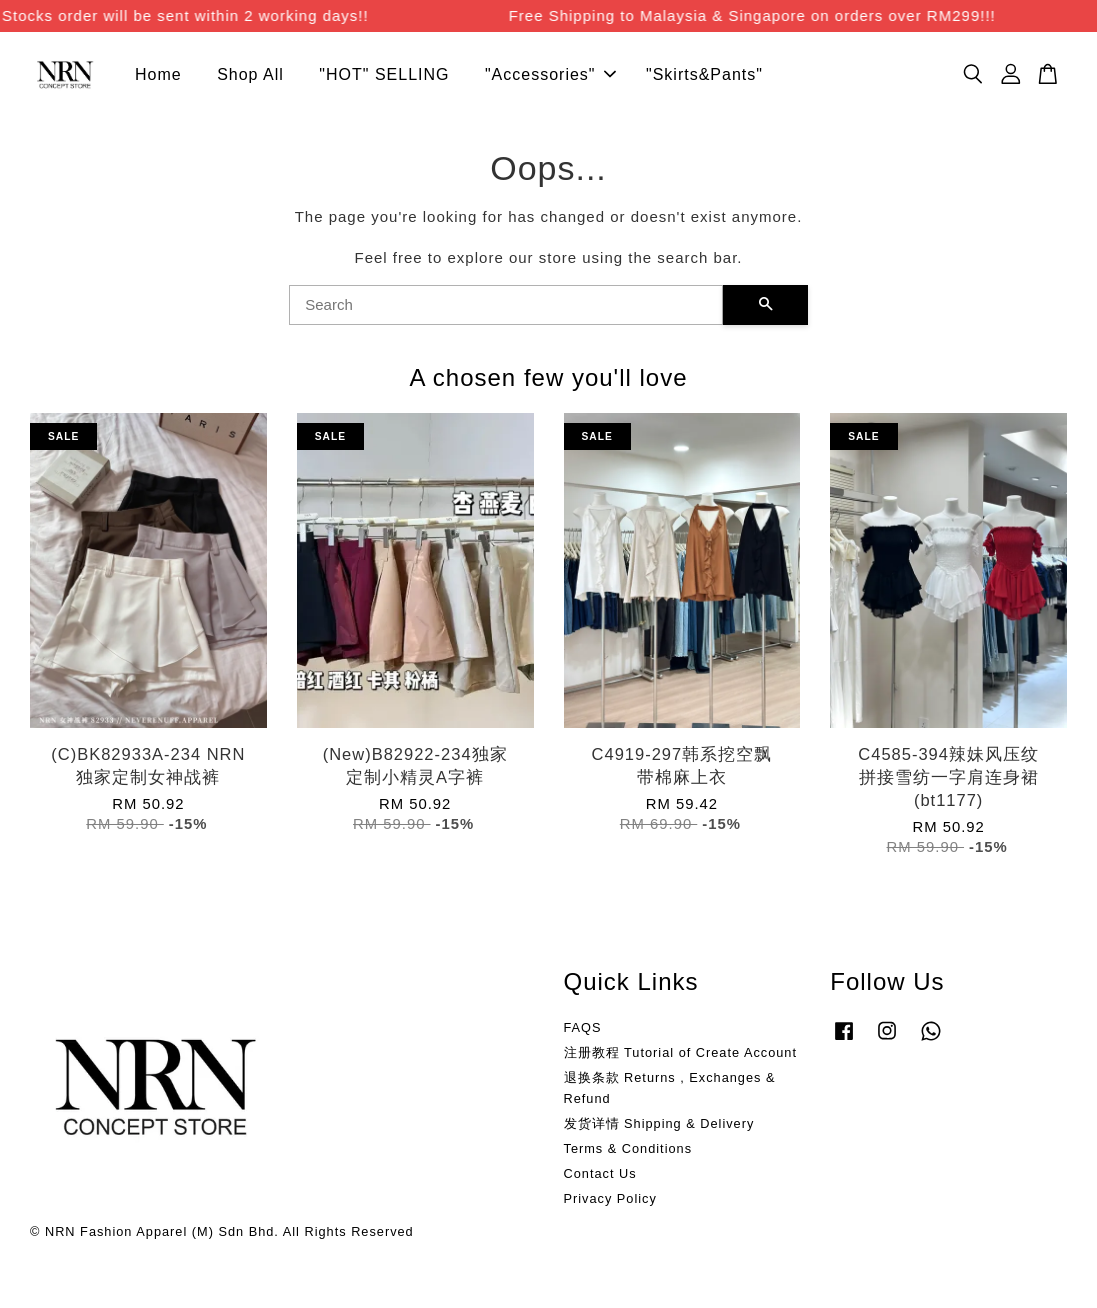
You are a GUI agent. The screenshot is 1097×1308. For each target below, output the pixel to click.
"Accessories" (550, 76)
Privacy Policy (610, 1201)
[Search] (506, 308)
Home (158, 76)
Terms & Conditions (628, 1151)
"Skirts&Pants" (704, 76)
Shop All (250, 76)
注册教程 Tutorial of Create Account (680, 1055)
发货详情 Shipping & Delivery (659, 1126)
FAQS (583, 1030)
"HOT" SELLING (384, 76)
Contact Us (600, 1176)
